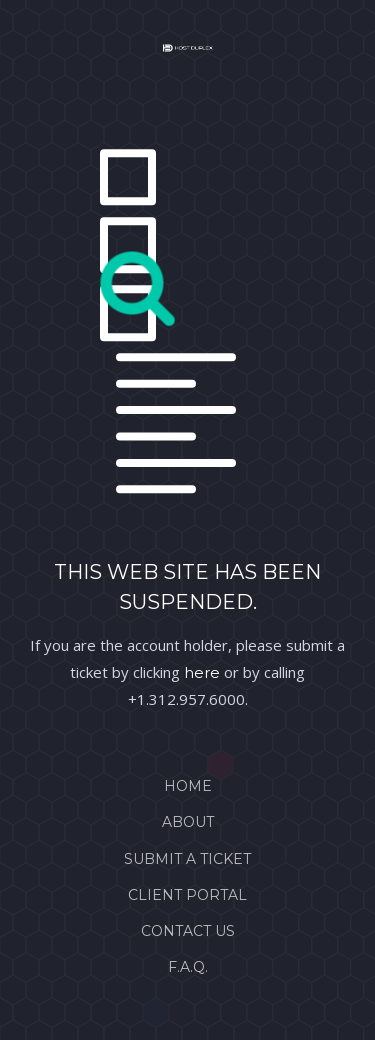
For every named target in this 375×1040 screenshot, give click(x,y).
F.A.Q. (188, 967)
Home (188, 786)
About (188, 822)
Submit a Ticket (187, 859)
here (202, 672)
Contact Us (188, 931)
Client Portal (187, 895)
